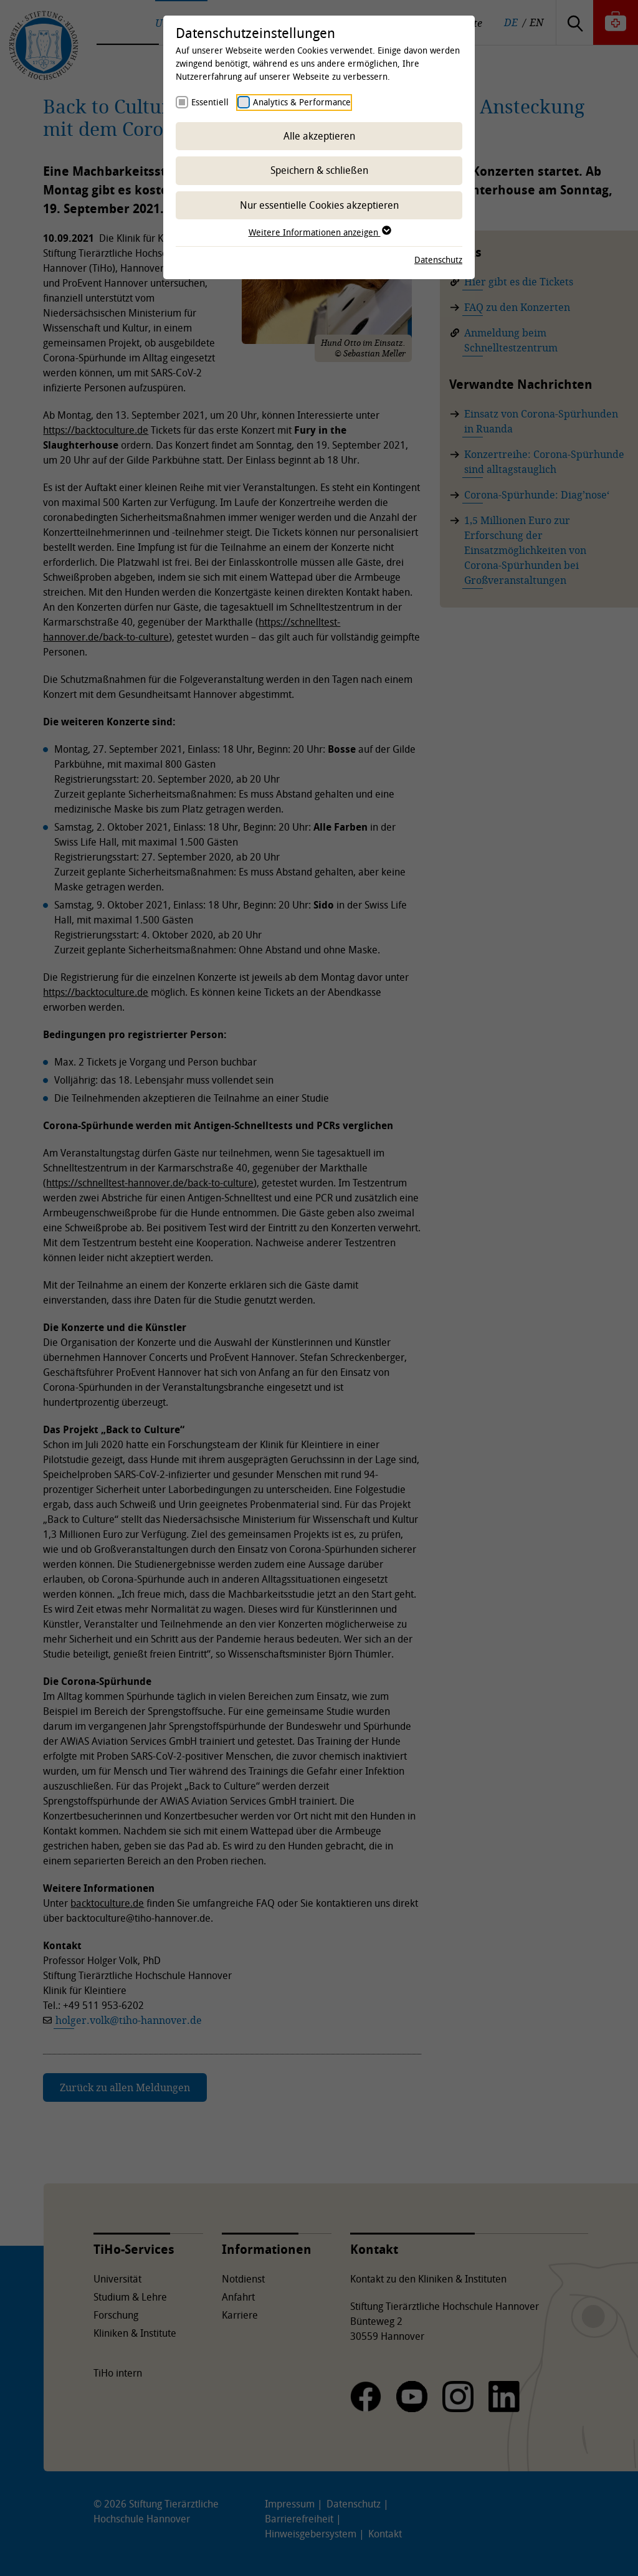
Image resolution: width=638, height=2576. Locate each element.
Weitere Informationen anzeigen (319, 232)
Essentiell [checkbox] (210, 102)
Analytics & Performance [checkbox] (302, 102)
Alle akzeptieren (319, 136)
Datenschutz (438, 259)
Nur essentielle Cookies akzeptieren (319, 205)
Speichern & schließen (319, 170)
